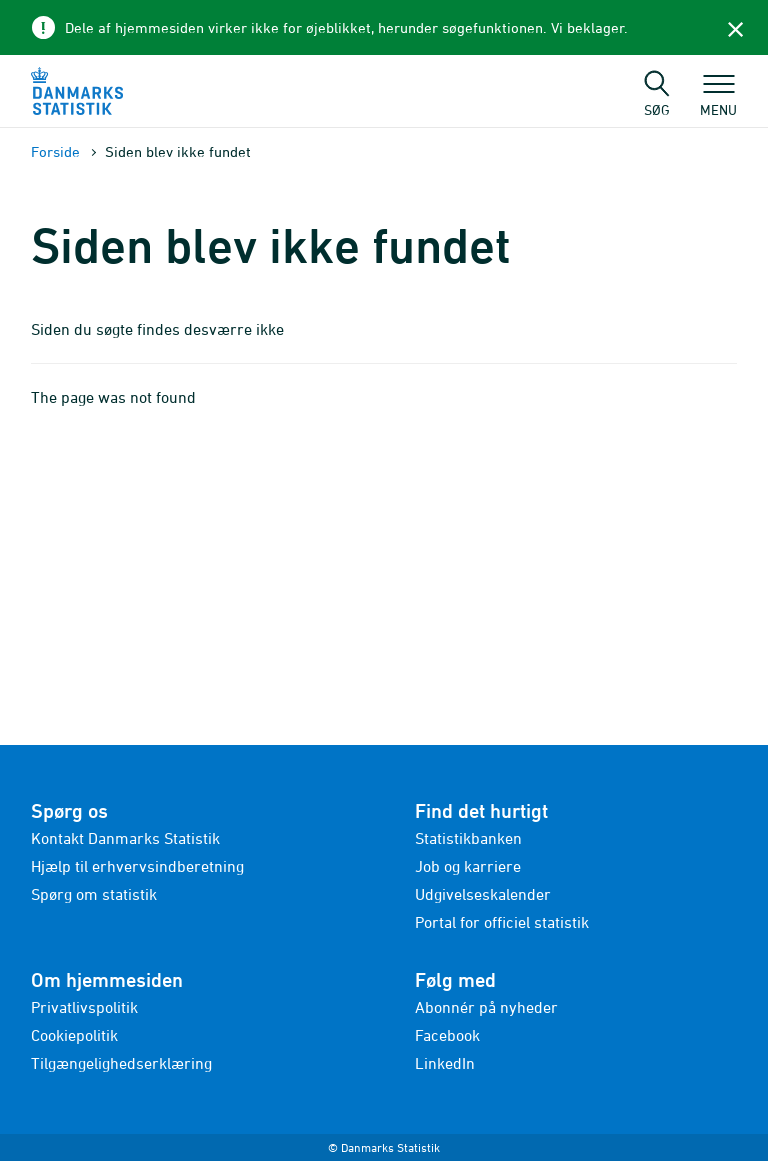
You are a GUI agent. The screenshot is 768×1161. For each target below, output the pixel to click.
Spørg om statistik (94, 894)
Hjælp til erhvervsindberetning (137, 866)
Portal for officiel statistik (502, 922)
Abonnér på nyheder (486, 1007)
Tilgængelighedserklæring (121, 1063)
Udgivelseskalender (483, 894)
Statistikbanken (468, 838)
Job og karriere (468, 866)
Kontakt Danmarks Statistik (125, 838)
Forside (55, 151)
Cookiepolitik (74, 1035)
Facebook (447, 1035)
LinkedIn (445, 1063)
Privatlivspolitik (84, 1007)
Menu (718, 100)
